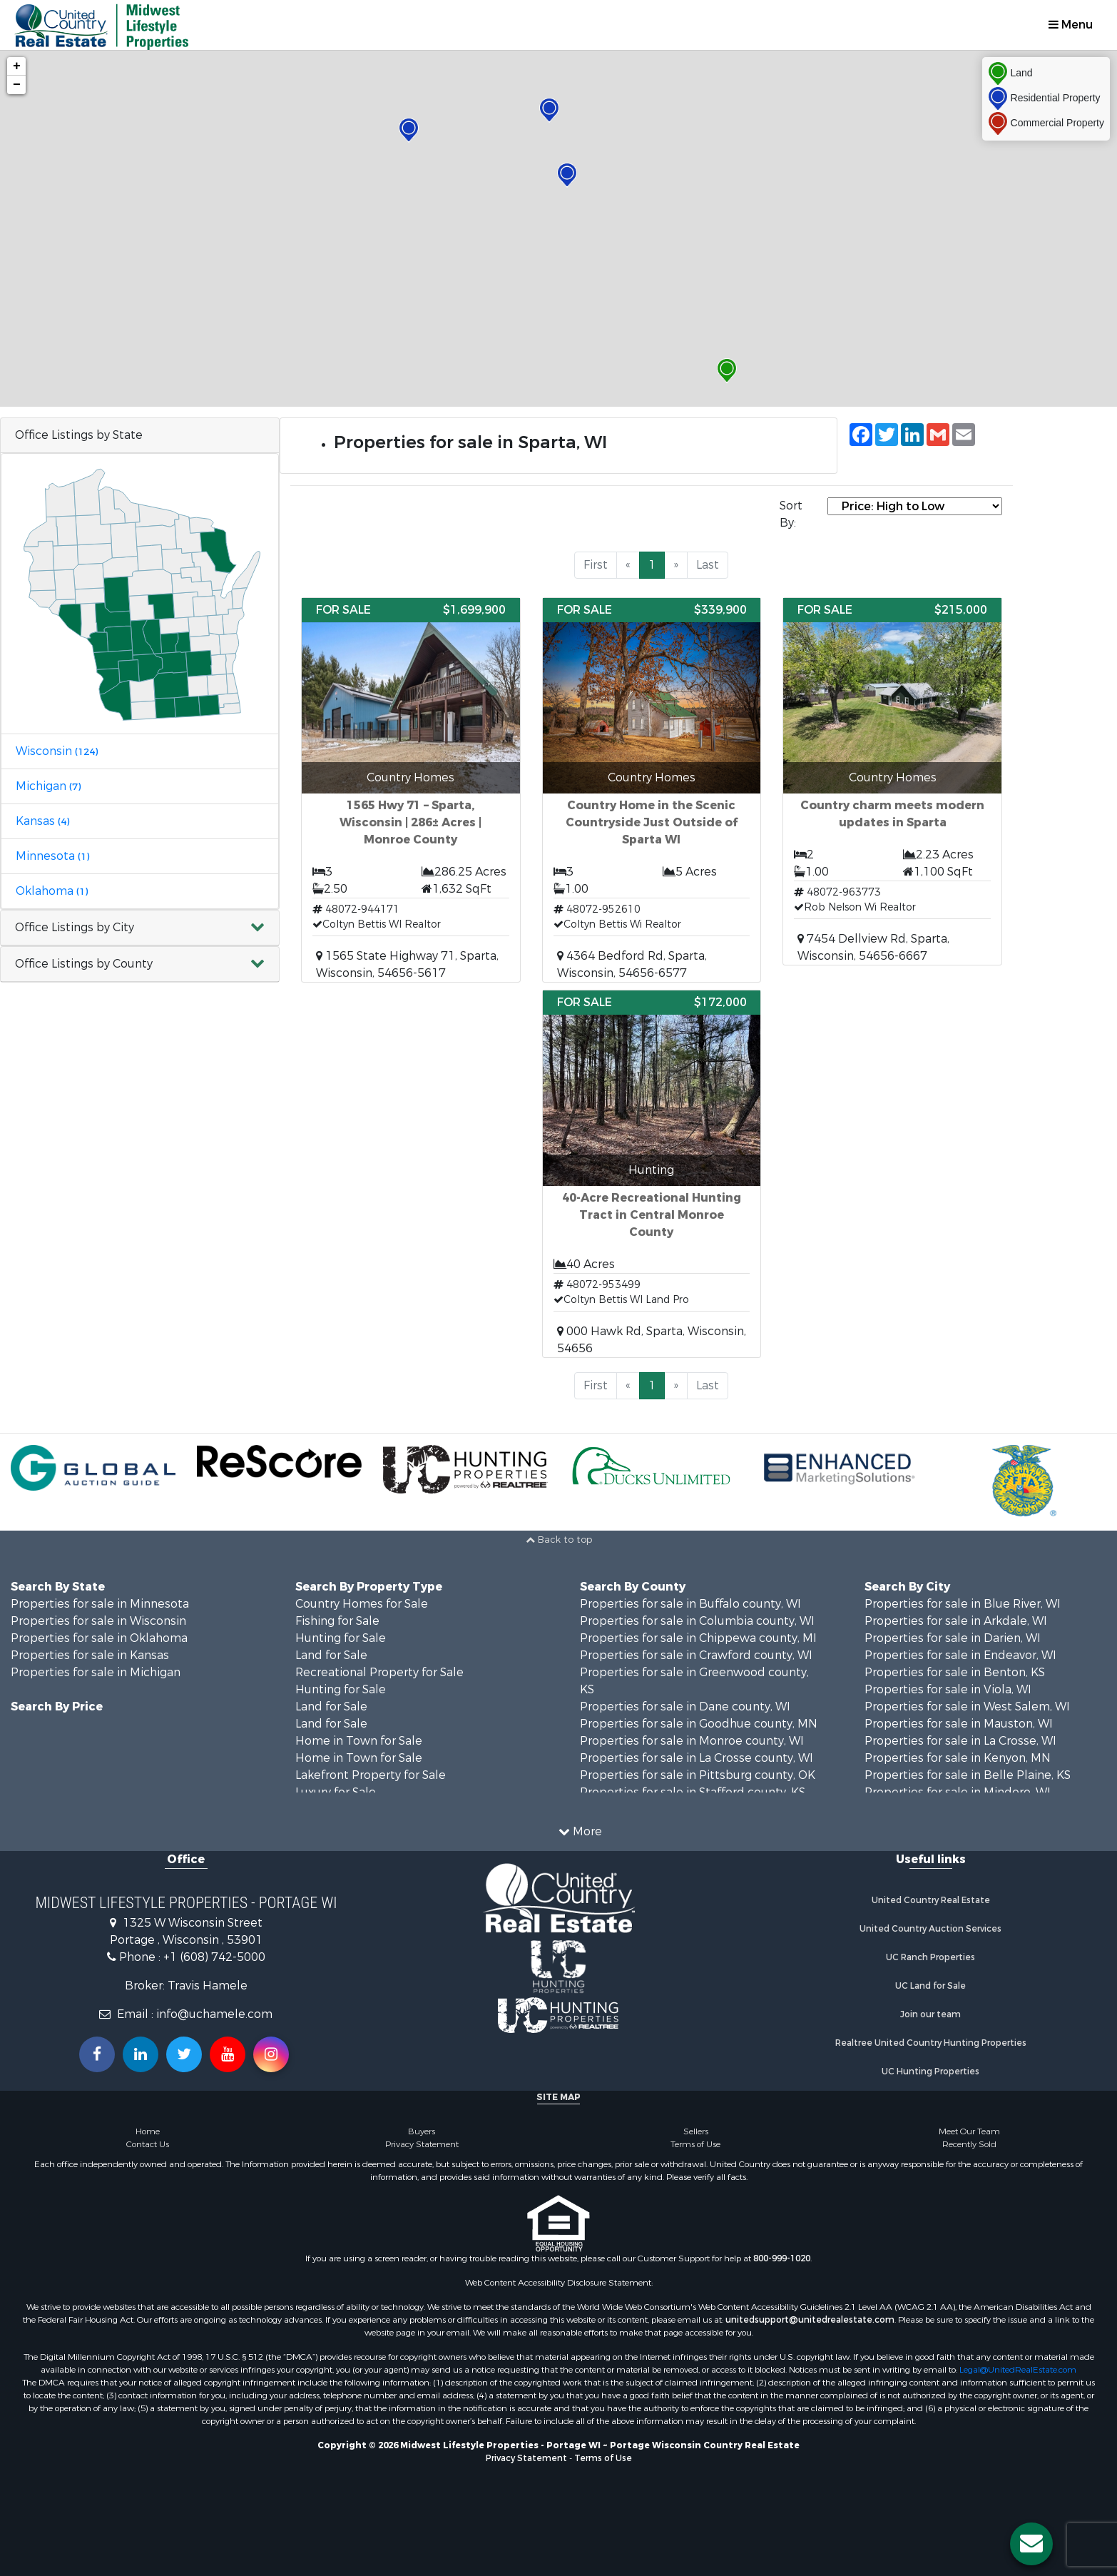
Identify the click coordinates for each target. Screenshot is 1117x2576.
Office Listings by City (74, 927)
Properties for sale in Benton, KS (954, 1672)
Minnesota (52, 855)
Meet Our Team (969, 2131)
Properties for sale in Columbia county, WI (697, 1620)
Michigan (48, 786)
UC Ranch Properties (930, 1957)
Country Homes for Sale (361, 1603)
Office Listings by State (79, 434)
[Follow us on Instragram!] (271, 2054)
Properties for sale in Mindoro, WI (957, 1792)
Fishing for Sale (337, 1620)
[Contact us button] (1031, 2543)
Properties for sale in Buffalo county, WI (690, 1603)
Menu (1071, 24)
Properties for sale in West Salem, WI (967, 1706)
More (580, 1831)
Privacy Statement (422, 2144)
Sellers (695, 2131)
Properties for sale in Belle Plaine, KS (967, 1775)
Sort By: (791, 514)
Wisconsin (57, 751)
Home (148, 2131)
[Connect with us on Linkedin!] (140, 2054)
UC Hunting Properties (930, 2071)
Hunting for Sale (340, 1638)
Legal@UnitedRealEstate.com (1017, 2369)
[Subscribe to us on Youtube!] (227, 2054)
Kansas (42, 820)
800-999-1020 (781, 2258)
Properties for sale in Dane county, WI (685, 1706)
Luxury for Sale (335, 1792)
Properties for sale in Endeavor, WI (960, 1655)
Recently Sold (969, 2144)
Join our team (930, 2014)
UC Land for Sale (930, 1986)
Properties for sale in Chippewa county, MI (698, 1638)
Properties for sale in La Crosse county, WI (696, 1757)
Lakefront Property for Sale (370, 1775)
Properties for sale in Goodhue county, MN (698, 1723)
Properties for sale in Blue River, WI (962, 1603)
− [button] (17, 84)
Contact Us (147, 2144)
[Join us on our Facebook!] (97, 2054)
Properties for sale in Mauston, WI (958, 1723)
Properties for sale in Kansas (90, 1655)
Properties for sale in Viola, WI (947, 1689)
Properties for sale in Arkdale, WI (955, 1620)
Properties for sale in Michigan (95, 1672)
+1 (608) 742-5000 (214, 1956)
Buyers (421, 2131)
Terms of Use (695, 2144)
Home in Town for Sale (358, 1740)
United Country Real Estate (931, 1900)
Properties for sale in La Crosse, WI (960, 1740)
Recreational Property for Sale (379, 1672)
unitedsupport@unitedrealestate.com (809, 2320)
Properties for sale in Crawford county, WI (696, 1655)
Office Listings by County (84, 963)
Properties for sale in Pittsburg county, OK (697, 1775)
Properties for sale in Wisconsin (98, 1620)
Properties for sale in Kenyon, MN (957, 1757)
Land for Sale (331, 1655)
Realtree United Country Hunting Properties (930, 2043)
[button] (140, 928)
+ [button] (17, 66)
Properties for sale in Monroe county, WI (692, 1740)
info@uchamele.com (214, 2014)
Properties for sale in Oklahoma (99, 1638)
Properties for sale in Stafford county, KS (692, 1792)
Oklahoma (52, 890)
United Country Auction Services (930, 1928)
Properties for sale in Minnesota (100, 1603)
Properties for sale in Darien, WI (952, 1638)
